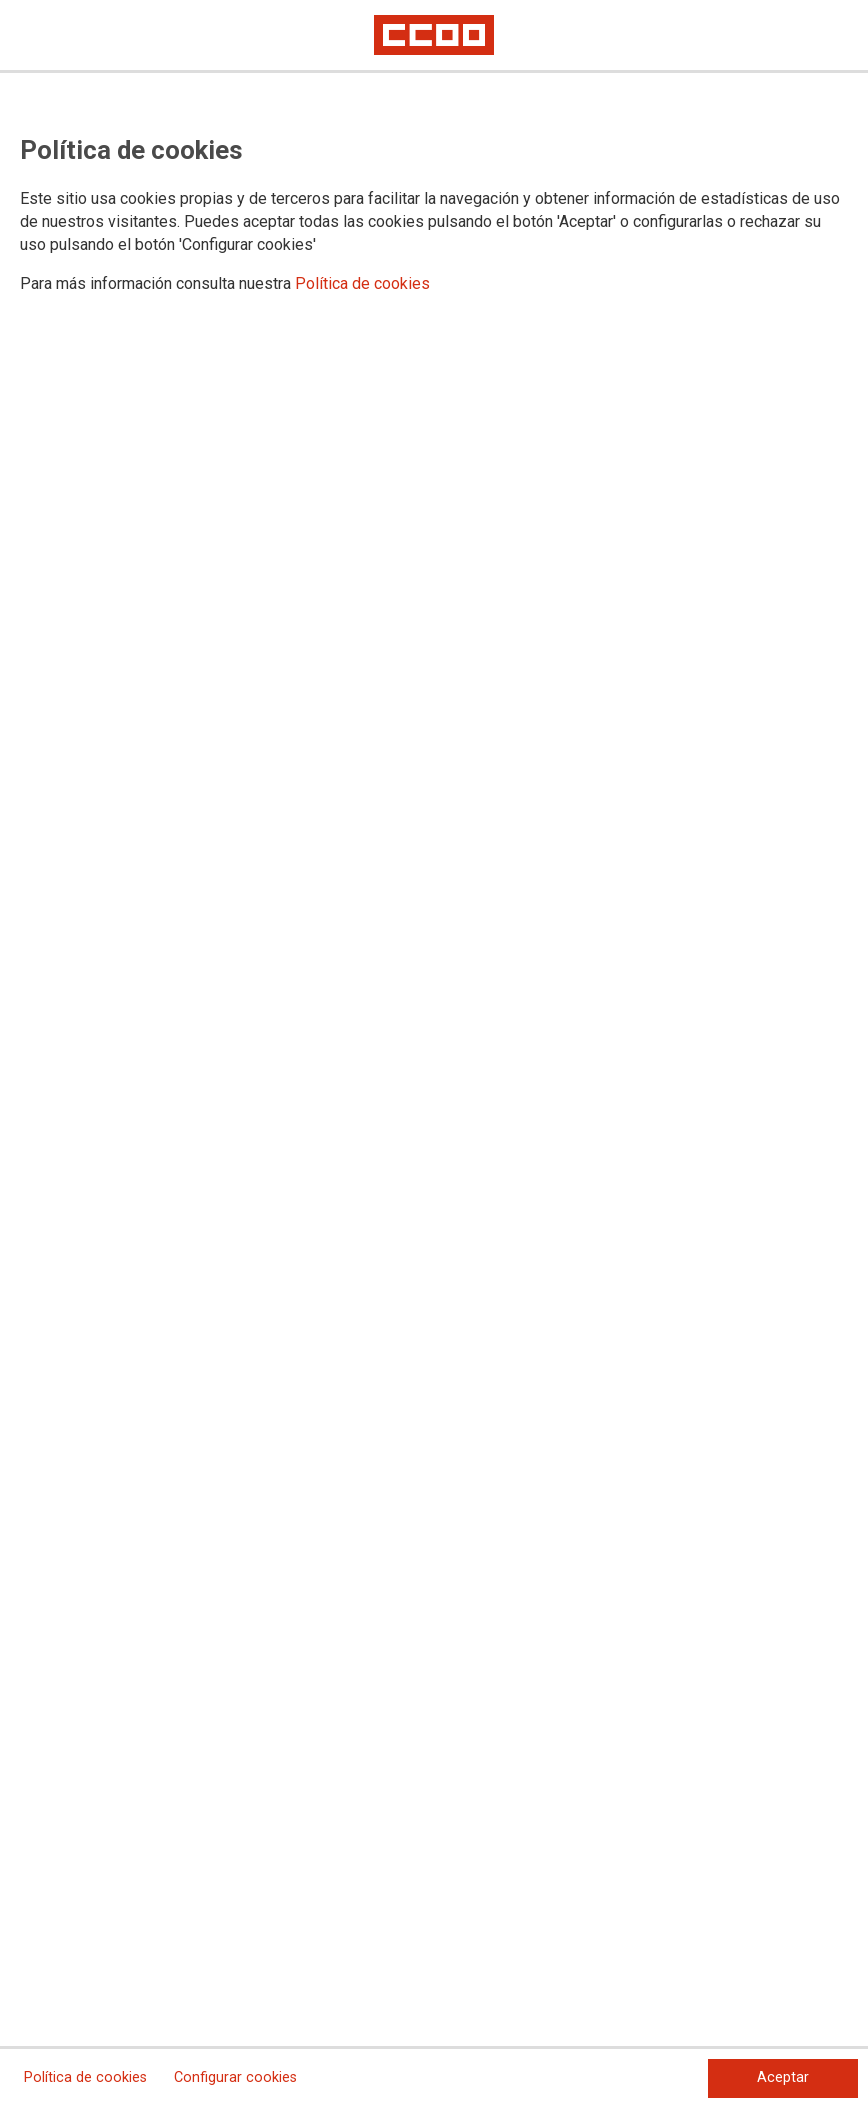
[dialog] (434, 1054)
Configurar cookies (235, 2077)
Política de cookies (362, 283)
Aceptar (783, 2077)
